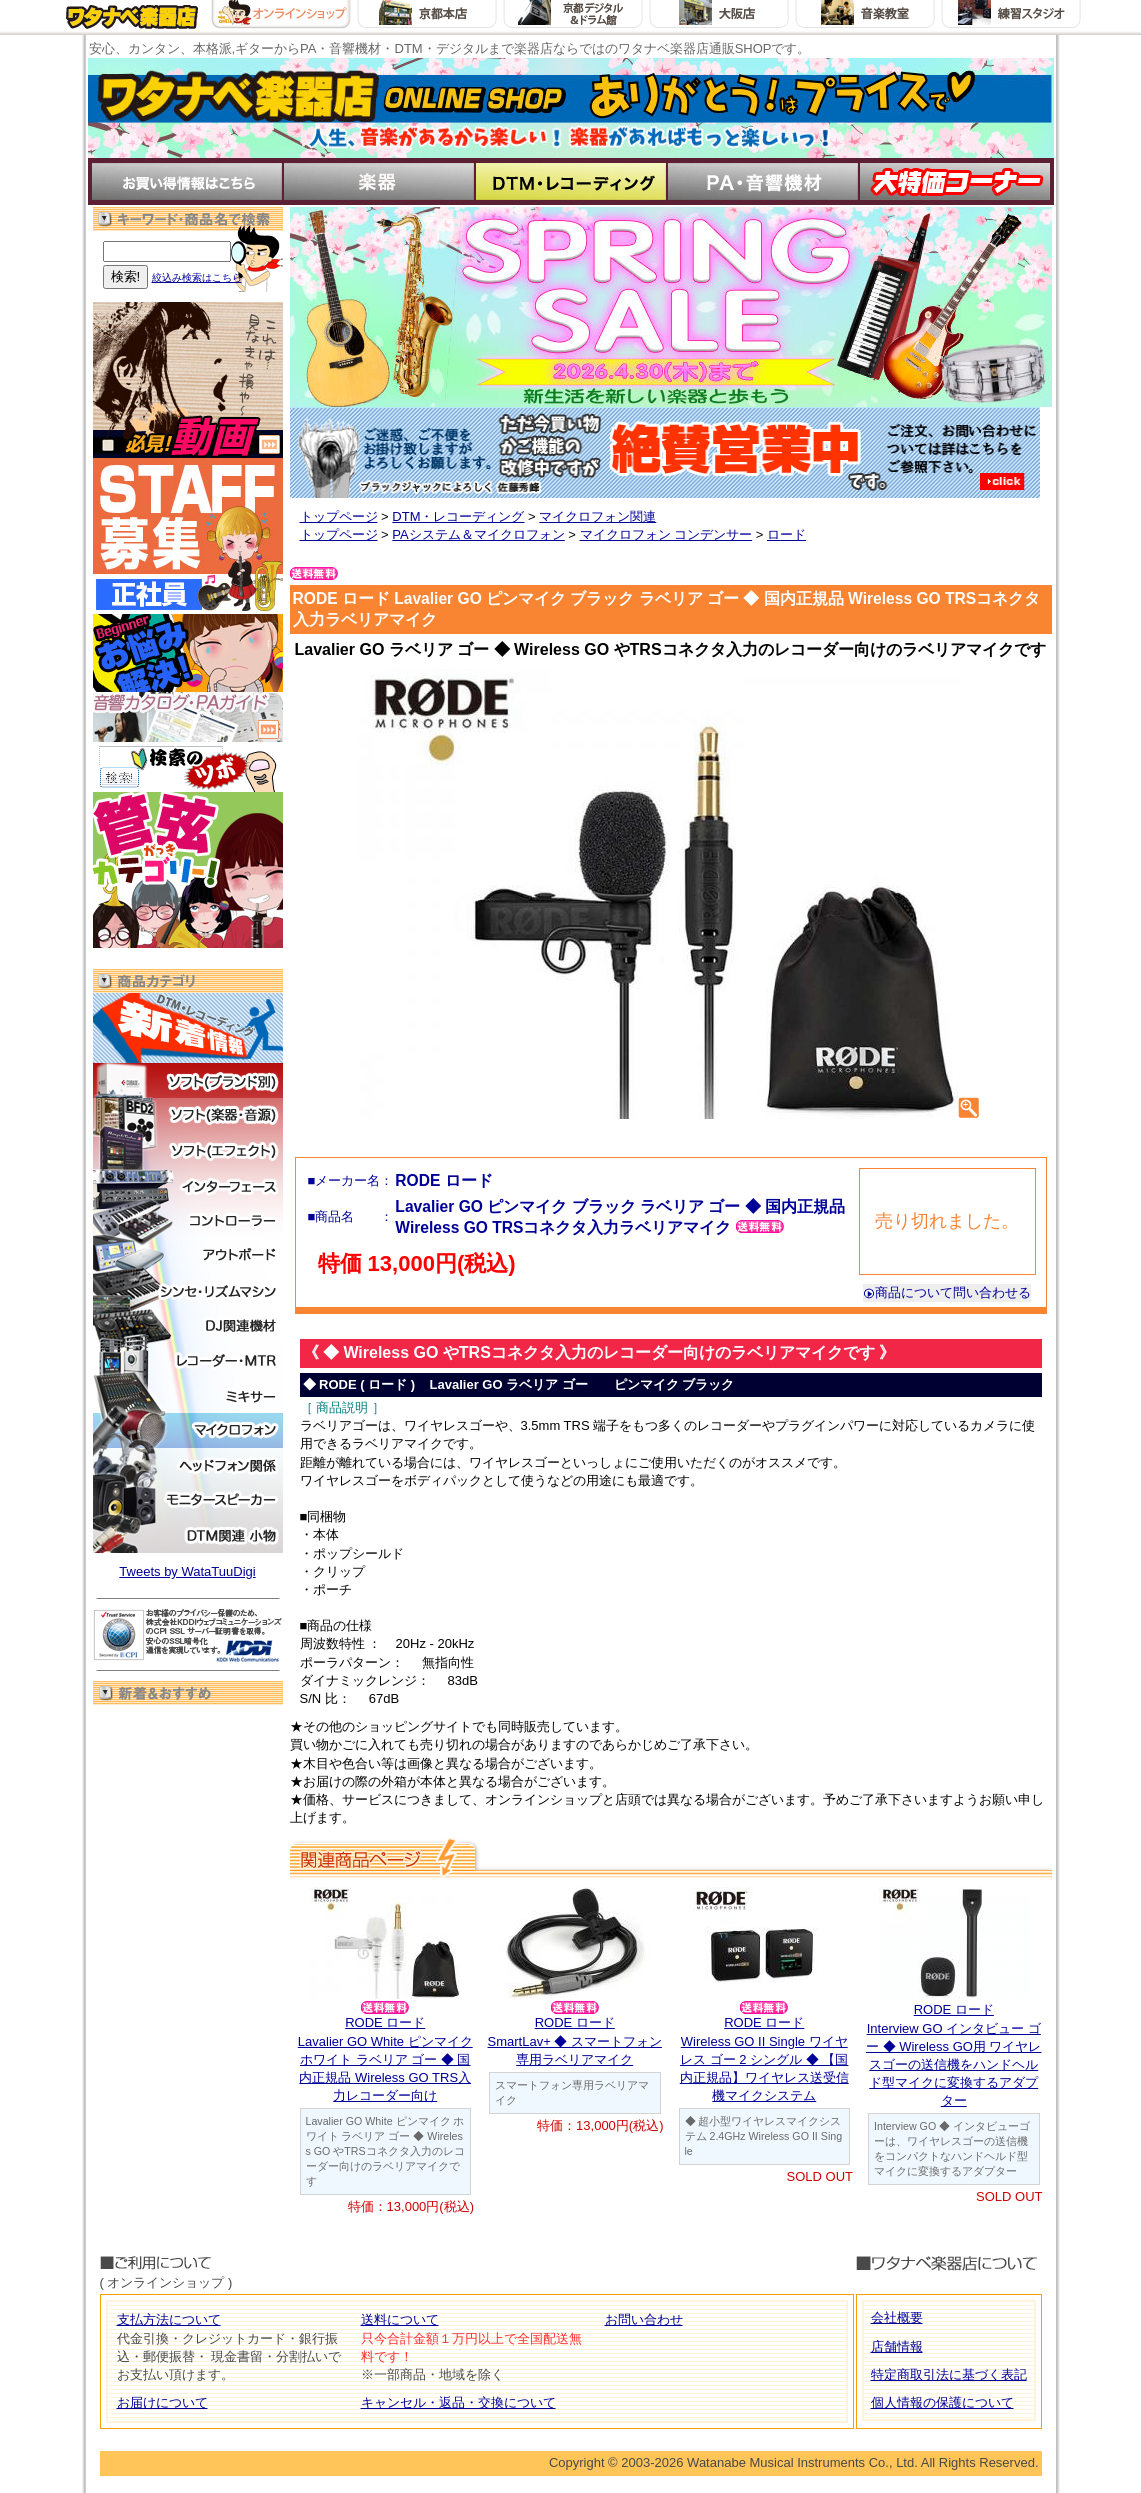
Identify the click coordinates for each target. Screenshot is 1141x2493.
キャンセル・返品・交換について (458, 2402)
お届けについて (162, 2402)
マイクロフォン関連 (597, 516)
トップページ (339, 516)
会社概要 (897, 2317)
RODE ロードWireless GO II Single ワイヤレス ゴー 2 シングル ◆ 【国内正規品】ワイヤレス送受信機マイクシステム (764, 2059)
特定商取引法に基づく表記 (949, 2374)
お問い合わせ (644, 2319)
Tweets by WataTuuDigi (187, 1571)
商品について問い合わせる (947, 1292)
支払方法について (169, 2319)
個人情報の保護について (942, 2402)
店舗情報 (897, 2346)
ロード (786, 534)
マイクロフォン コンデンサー (666, 534)
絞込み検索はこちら (197, 277)
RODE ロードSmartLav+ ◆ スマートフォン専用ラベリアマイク (575, 2040)
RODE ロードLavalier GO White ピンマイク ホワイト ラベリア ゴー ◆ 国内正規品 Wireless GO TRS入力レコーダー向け (385, 2059)
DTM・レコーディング (458, 516)
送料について (400, 2319)
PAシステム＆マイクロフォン (478, 534)
